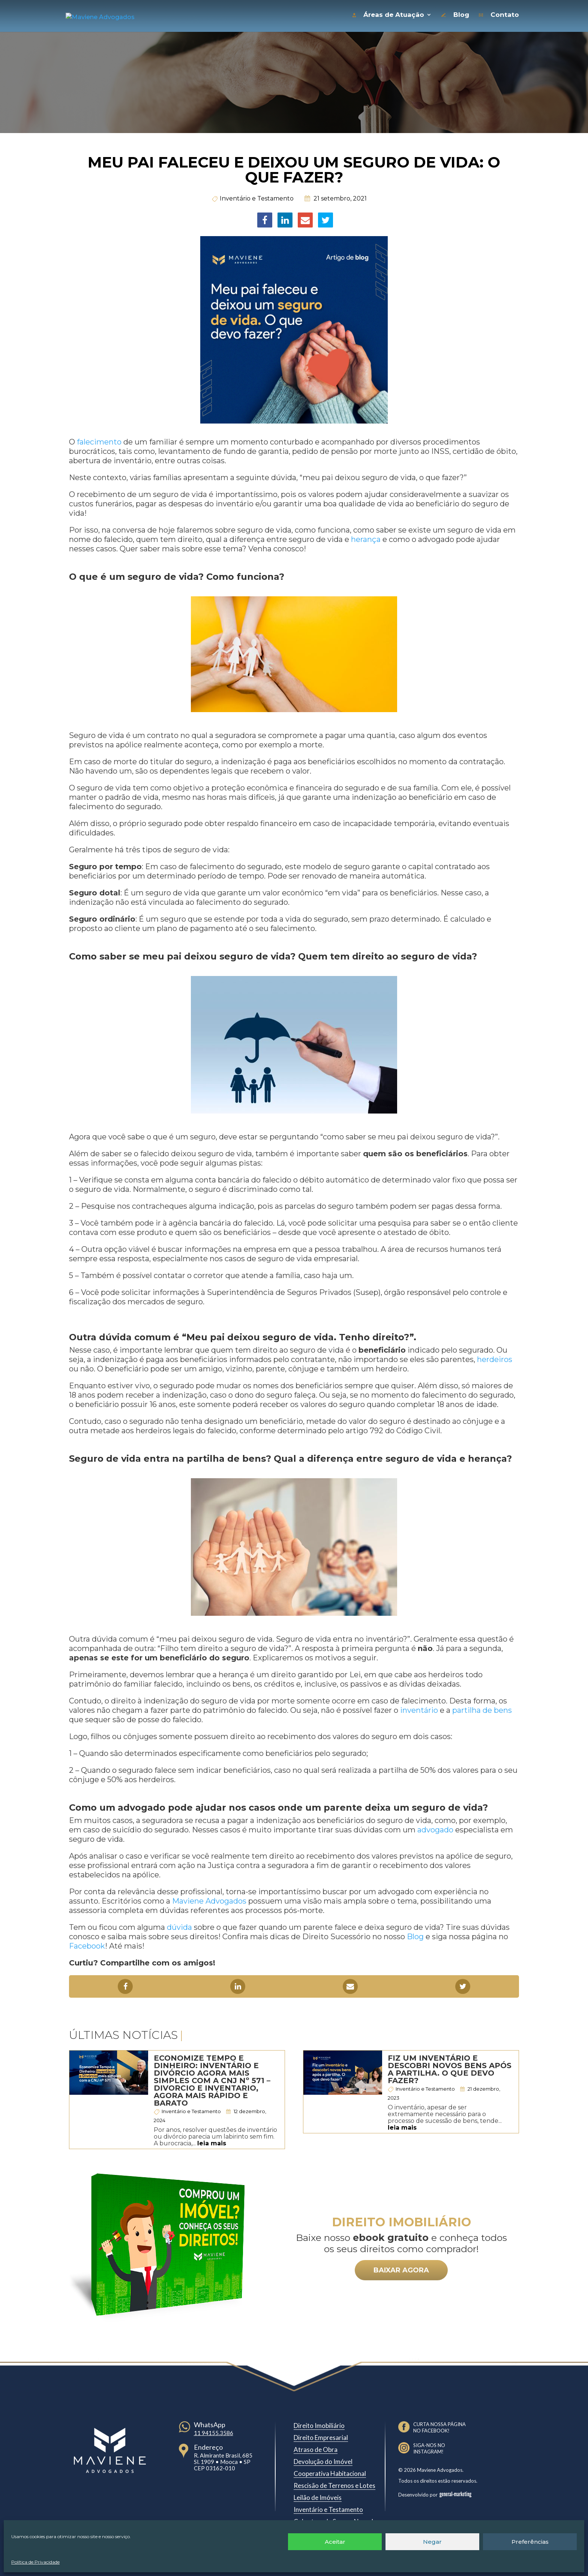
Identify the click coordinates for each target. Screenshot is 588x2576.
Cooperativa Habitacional (330, 2472)
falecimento (98, 440)
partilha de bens (481, 1708)
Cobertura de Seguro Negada (335, 2520)
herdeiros (493, 1357)
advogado (434, 1827)
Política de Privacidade (35, 2562)
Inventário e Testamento (257, 196)
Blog (414, 1934)
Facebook (87, 1944)
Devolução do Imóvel (323, 2460)
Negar (432, 2541)
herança (365, 537)
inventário (418, 1708)
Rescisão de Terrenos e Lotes (334, 2484)
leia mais (211, 2141)
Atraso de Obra (316, 2448)
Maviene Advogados (208, 1899)
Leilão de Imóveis (318, 2496)
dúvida (178, 1925)
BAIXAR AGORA (401, 2268)
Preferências (530, 2541)
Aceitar (335, 2541)
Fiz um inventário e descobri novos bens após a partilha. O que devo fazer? (450, 2067)
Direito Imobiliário (319, 2424)
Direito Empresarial (321, 2436)
